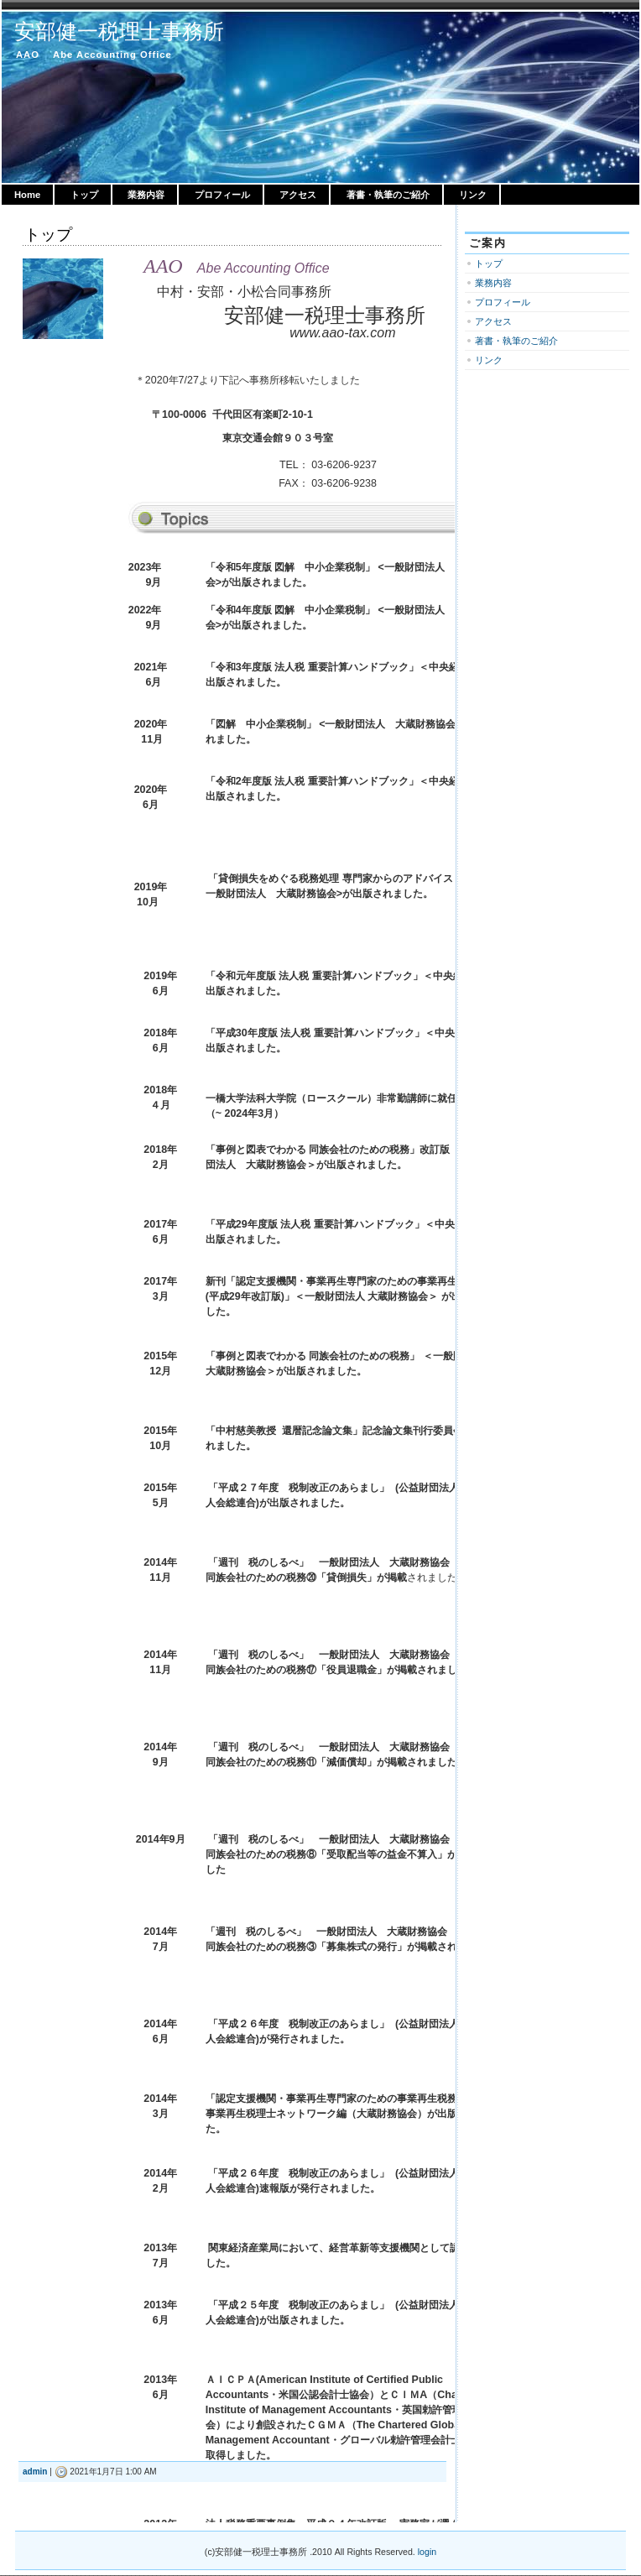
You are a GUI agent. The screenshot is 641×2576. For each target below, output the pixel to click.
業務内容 (146, 195)
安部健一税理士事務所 (119, 31)
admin (35, 2471)
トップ (84, 195)
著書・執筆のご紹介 (388, 195)
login (427, 2552)
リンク (473, 195)
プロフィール (222, 195)
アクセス (297, 195)
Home (27, 195)
